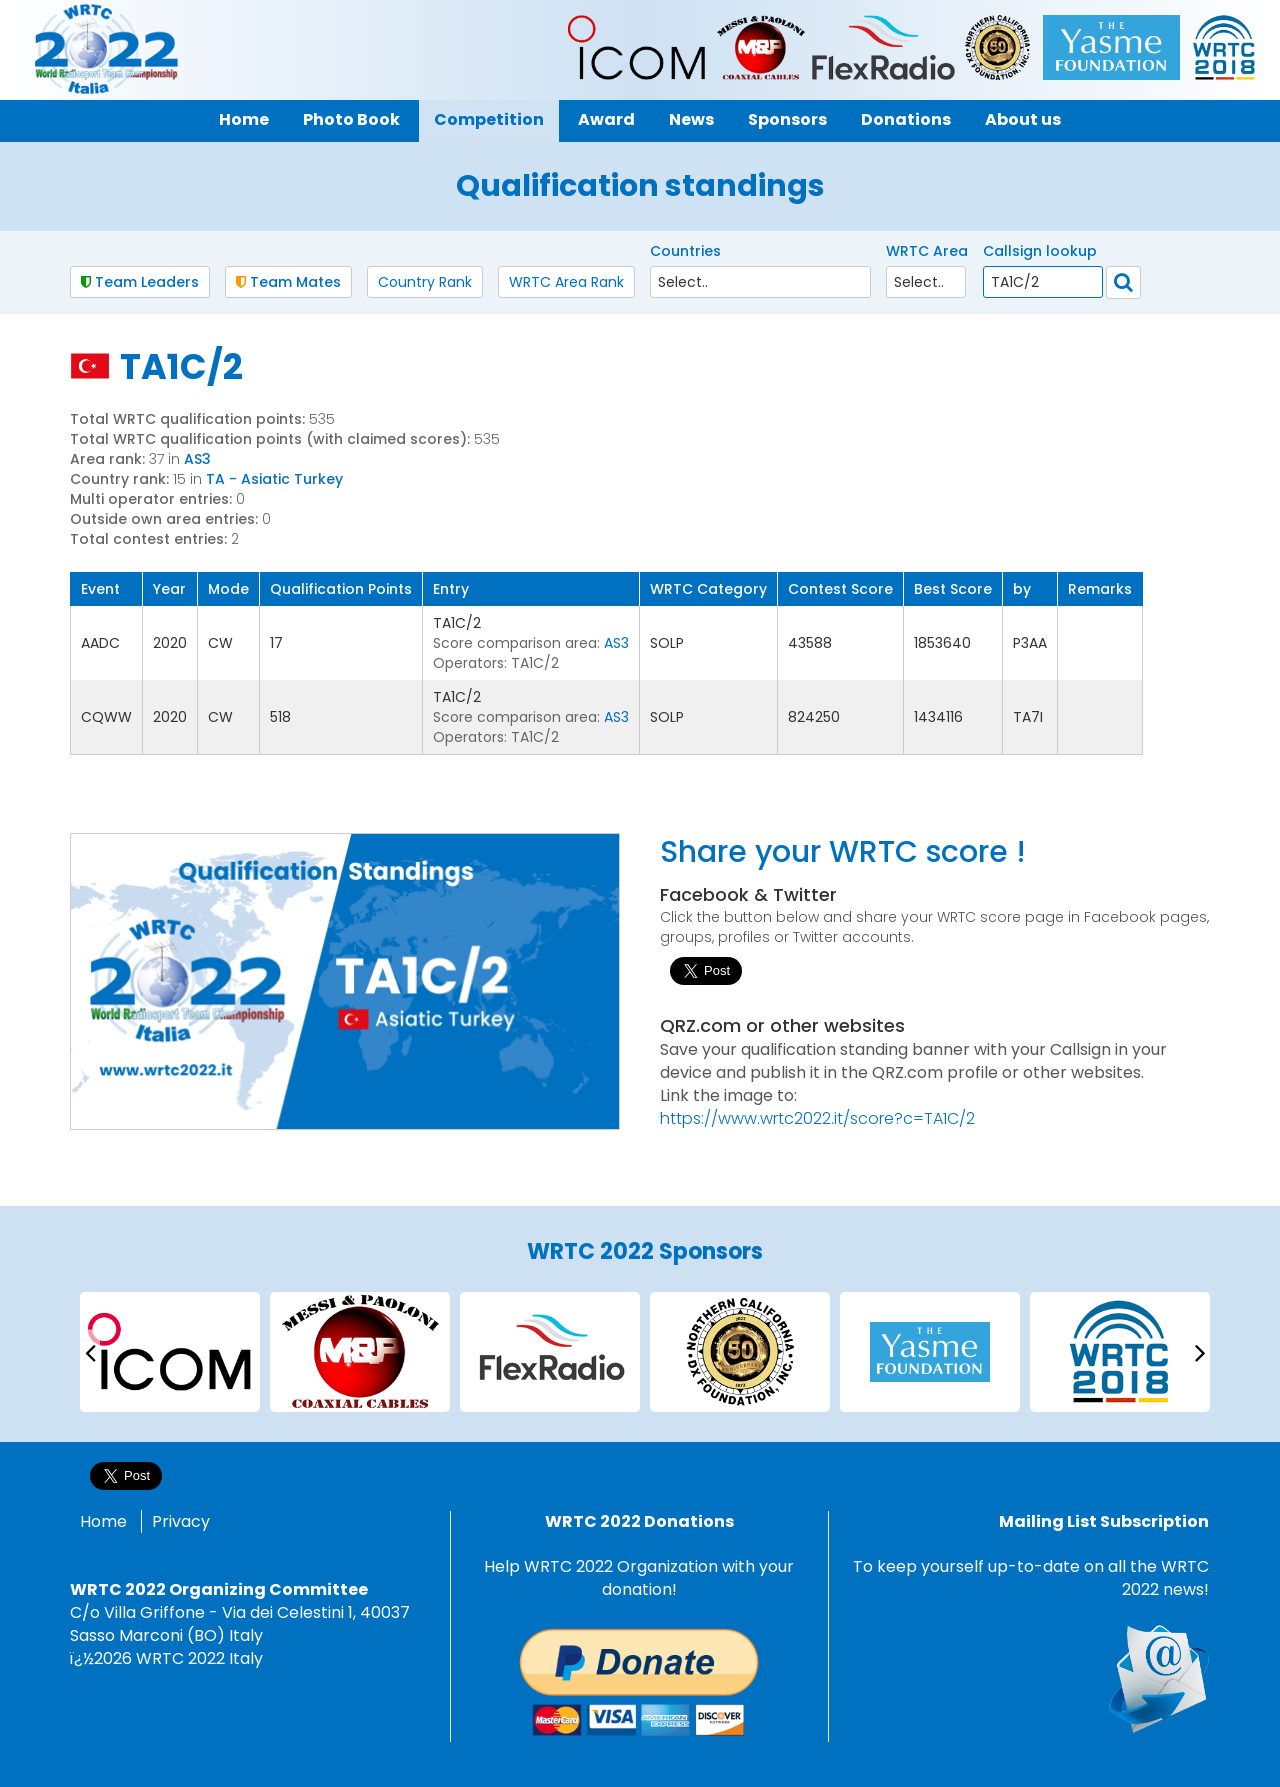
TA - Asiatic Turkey (274, 479)
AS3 (197, 459)
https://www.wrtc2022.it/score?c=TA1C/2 (817, 1118)
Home (103, 1521)
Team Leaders (140, 282)
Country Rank (425, 282)
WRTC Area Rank (566, 282)
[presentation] (90, 1351)
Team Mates (288, 282)
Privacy (181, 1521)
